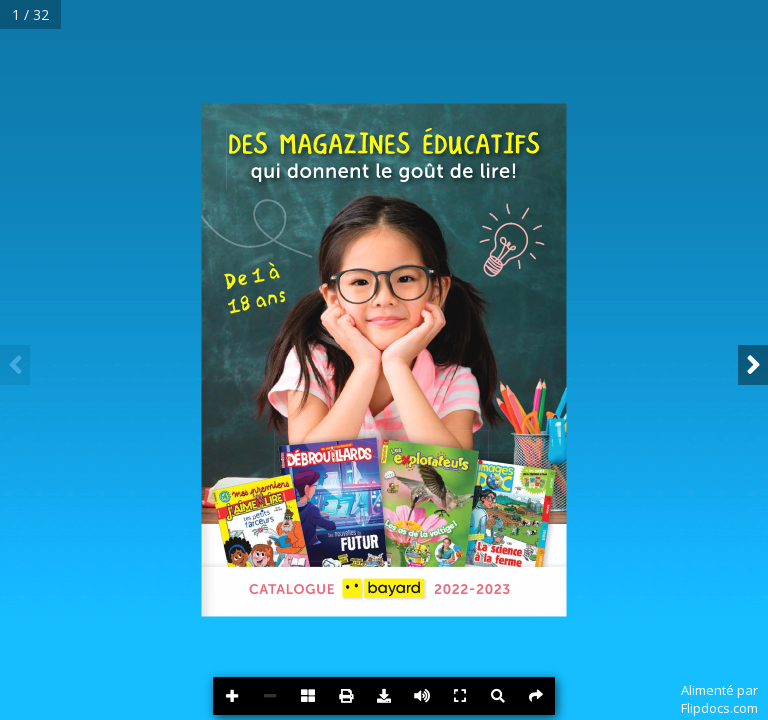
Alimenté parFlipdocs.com (719, 699)
